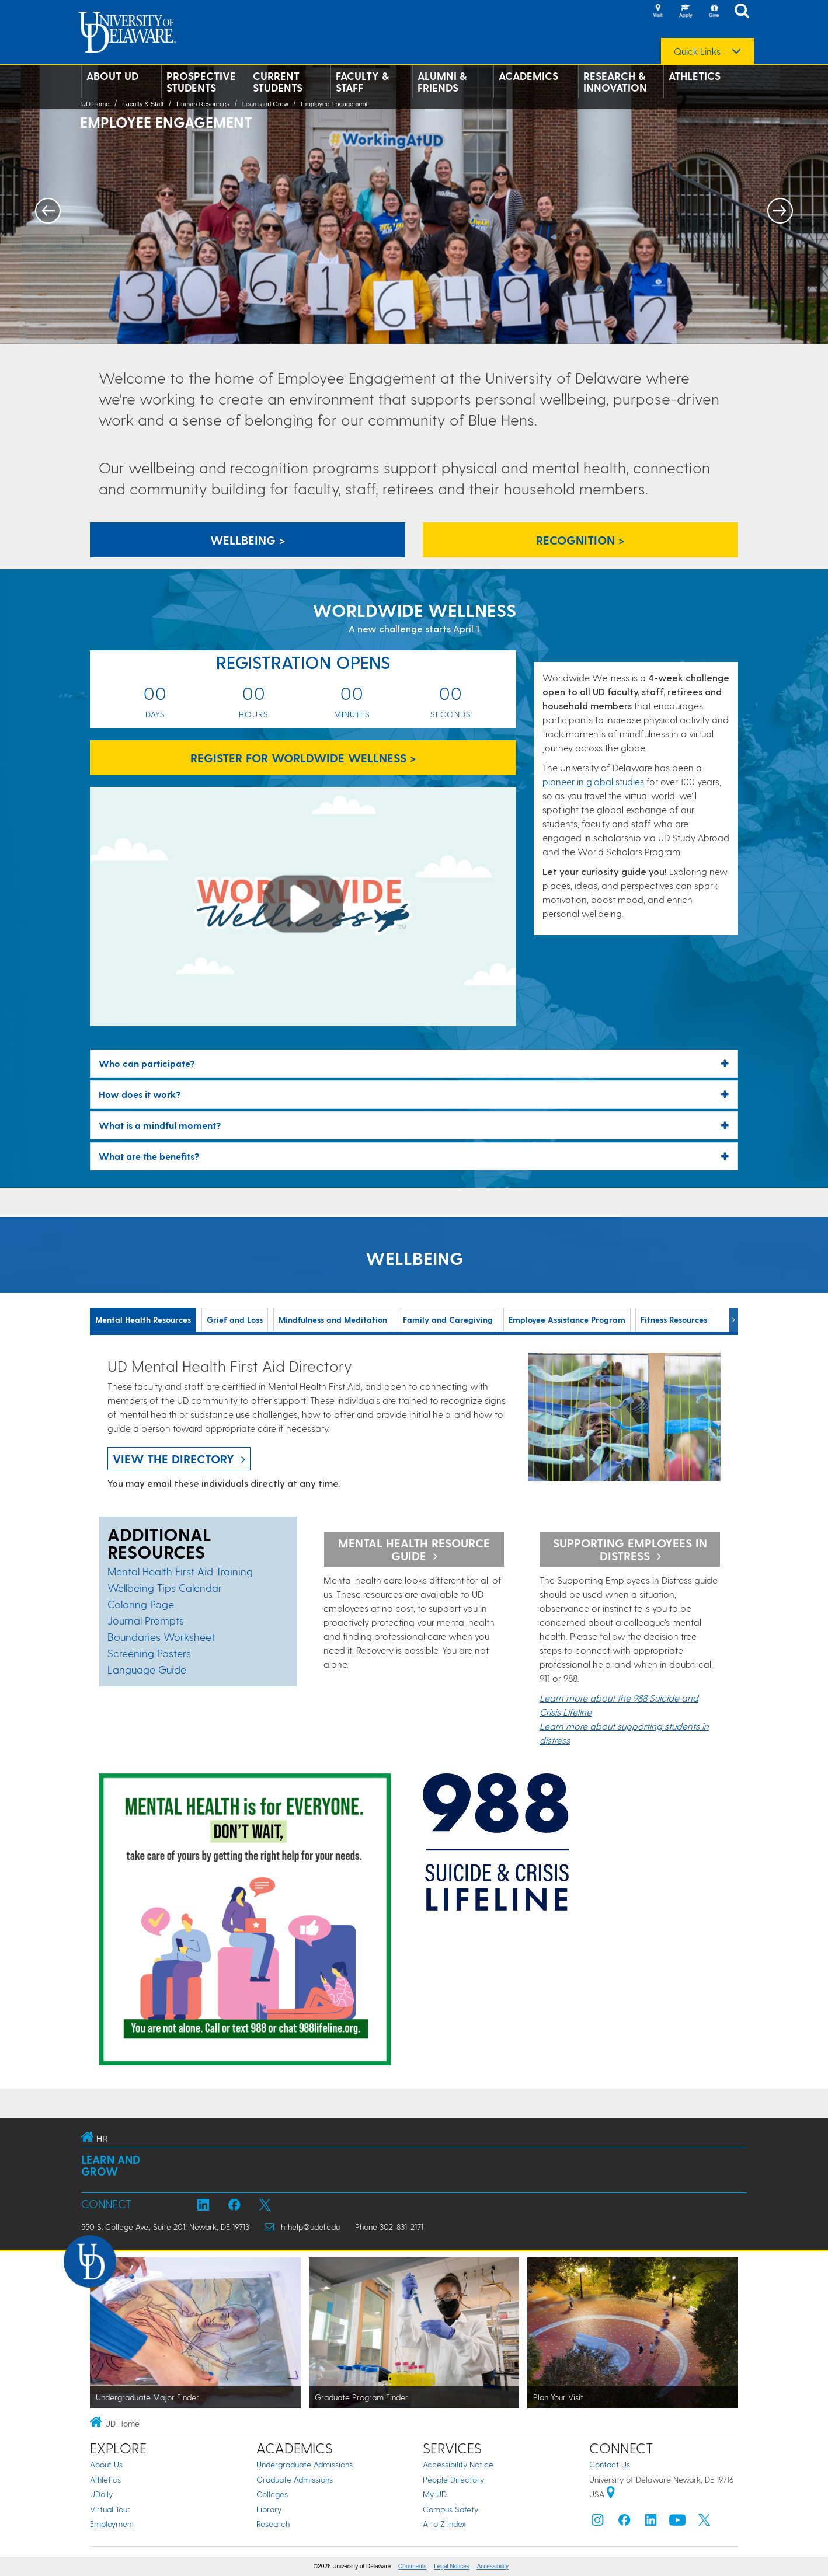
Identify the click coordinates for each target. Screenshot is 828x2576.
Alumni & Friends (442, 81)
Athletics (695, 76)
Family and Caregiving (448, 1319)
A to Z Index (444, 2524)
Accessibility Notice (458, 2464)
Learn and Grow (265, 103)
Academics (528, 76)
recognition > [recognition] (580, 540)
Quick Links (697, 51)
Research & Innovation (615, 81)
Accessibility (493, 2566)
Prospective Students (201, 81)
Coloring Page (140, 1604)
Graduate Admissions (294, 2479)
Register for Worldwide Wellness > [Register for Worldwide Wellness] (303, 758)
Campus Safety (450, 2509)
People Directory (453, 2479)
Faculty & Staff (362, 81)
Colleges (272, 2494)
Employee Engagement (334, 103)
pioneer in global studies (593, 781)
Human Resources (202, 103)
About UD (112, 76)
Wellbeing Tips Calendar (164, 1587)
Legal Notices (451, 2566)
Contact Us (609, 2464)
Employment (112, 2524)
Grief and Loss (235, 1319)
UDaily (101, 2494)
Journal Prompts (145, 1620)
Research (273, 2524)
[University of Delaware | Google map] (611, 2494)
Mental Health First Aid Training (180, 1571)
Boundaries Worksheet (161, 1636)
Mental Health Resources (143, 1319)
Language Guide (146, 1669)
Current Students (277, 81)
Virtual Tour (110, 2509)
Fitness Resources (674, 1319)
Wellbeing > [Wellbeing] (248, 540)
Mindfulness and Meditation (333, 1319)
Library (268, 2509)
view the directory (173, 1459)
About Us (106, 2464)
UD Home (95, 103)
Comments (412, 2566)
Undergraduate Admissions (304, 2464)
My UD (435, 2494)
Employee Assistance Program (567, 1319)
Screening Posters (149, 1653)
